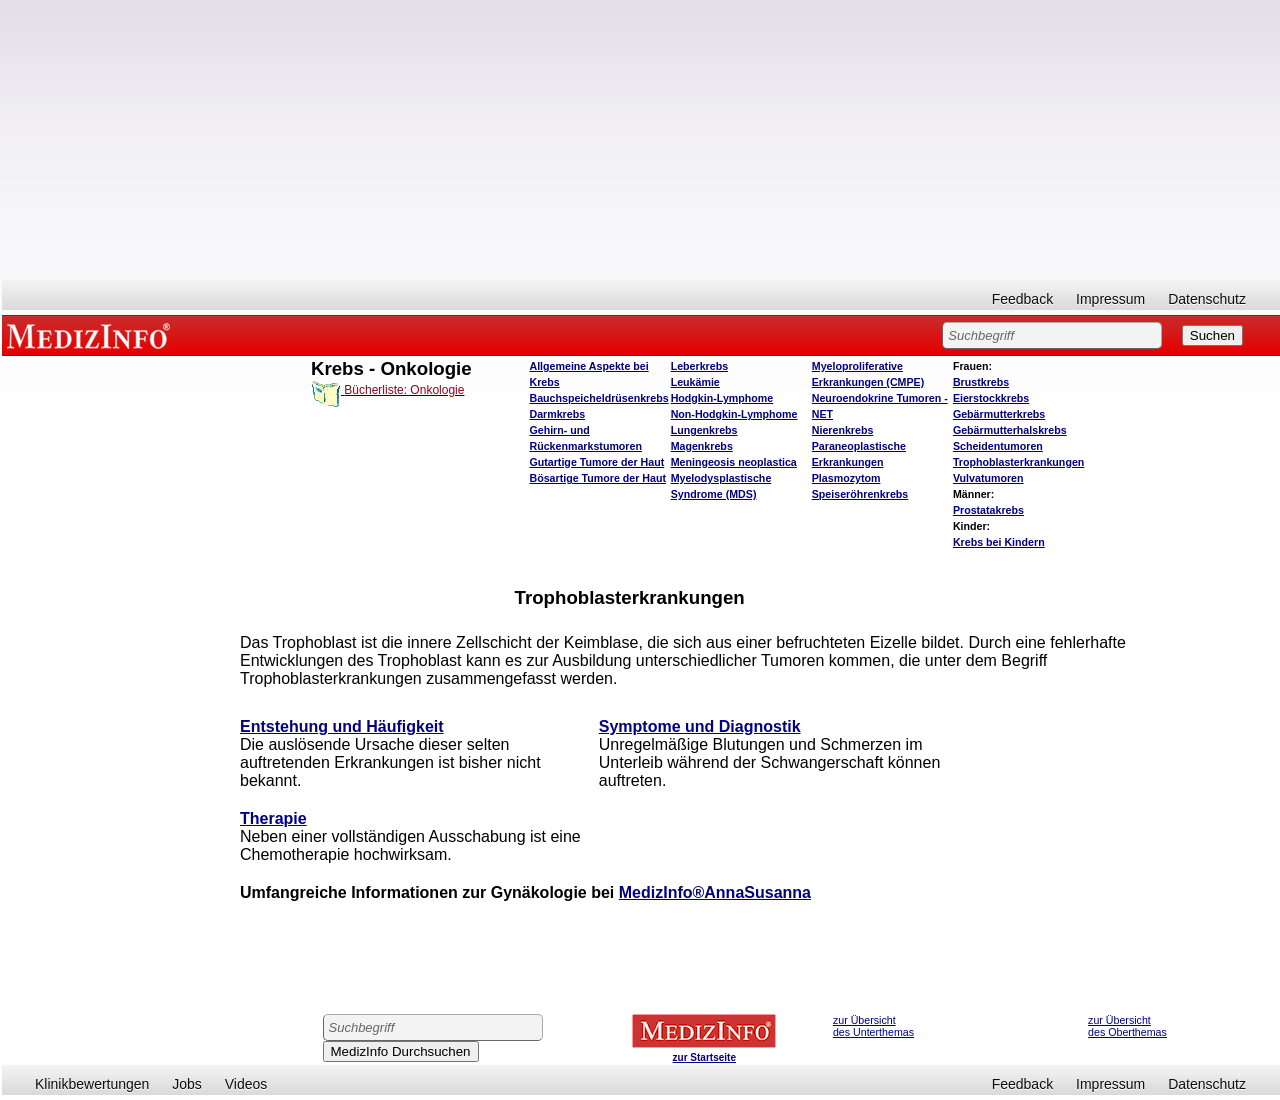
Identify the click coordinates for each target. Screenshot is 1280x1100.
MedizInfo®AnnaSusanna (715, 892)
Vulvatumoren (988, 478)
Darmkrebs (557, 414)
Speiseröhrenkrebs (860, 494)
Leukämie (695, 382)
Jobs (187, 1084)
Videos (246, 1084)
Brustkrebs (981, 382)
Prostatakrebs (988, 510)
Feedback (1022, 299)
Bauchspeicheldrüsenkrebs (598, 398)
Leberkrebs (699, 366)
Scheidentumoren (998, 446)
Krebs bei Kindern (999, 542)
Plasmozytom (846, 478)
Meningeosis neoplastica (734, 462)
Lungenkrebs (704, 430)
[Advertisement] (641, 140)
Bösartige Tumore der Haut (597, 478)
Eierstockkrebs (991, 398)
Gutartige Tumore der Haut (596, 462)
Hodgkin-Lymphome (722, 398)
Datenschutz (1207, 299)
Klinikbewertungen (92, 1084)
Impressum (1110, 299)
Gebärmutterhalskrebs (1010, 430)
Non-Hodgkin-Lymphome (734, 414)
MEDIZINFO (92, 335)
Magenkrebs (702, 446)
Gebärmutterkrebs (999, 414)
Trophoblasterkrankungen (1018, 462)
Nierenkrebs (843, 430)
